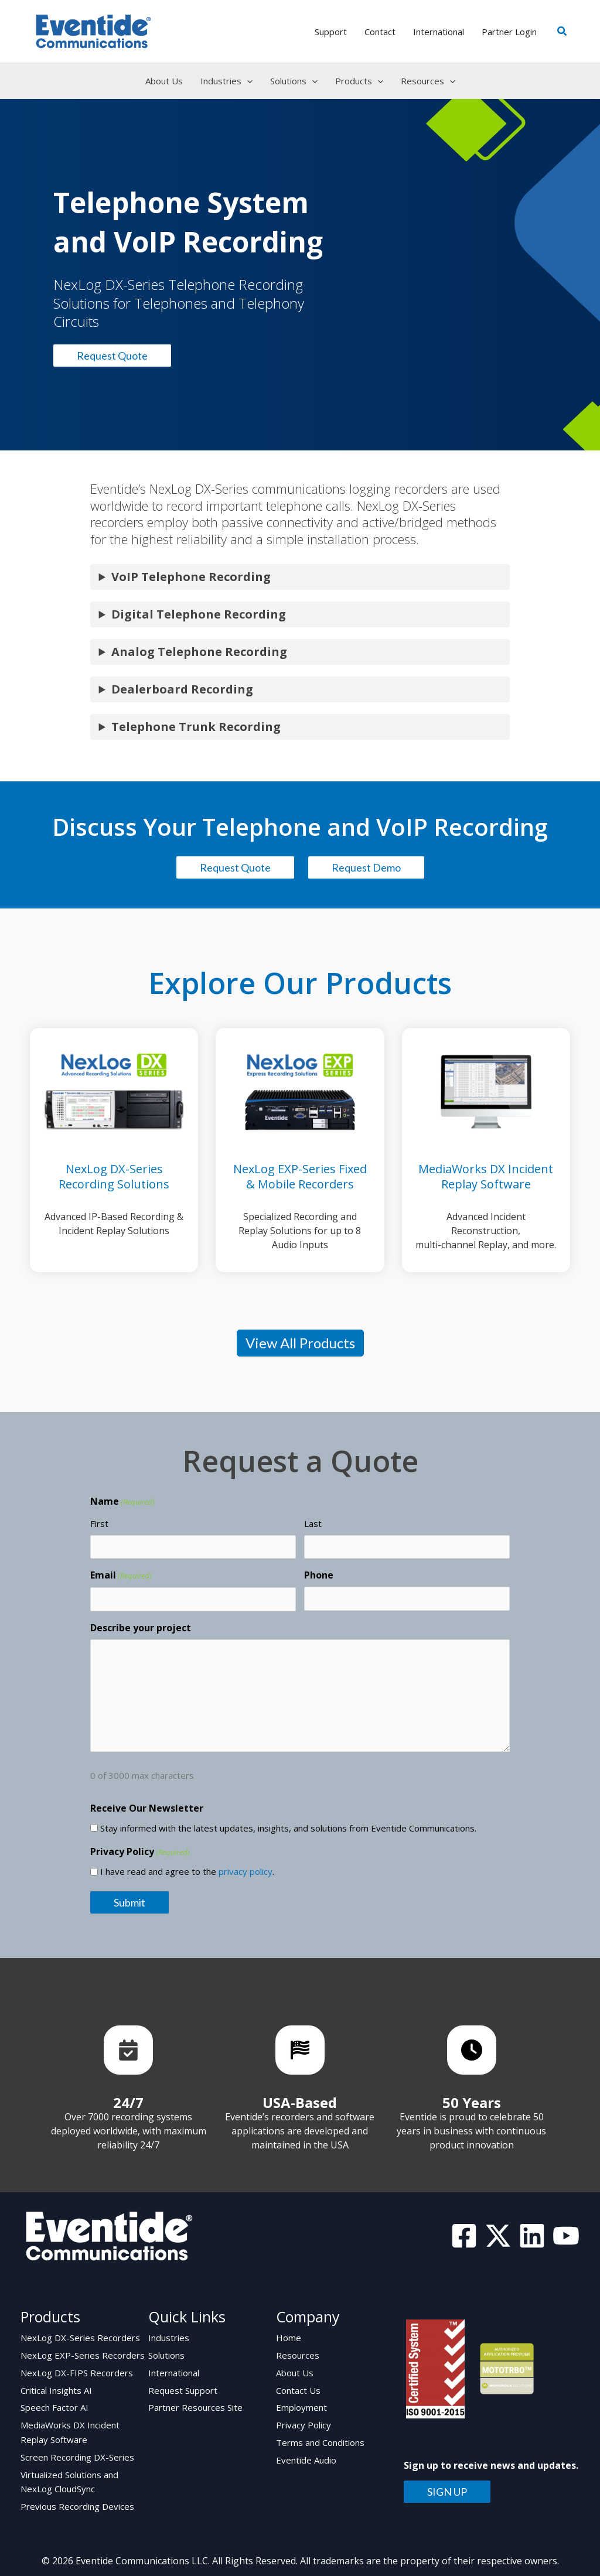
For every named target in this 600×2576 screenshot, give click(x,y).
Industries (168, 2337)
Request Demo (366, 867)
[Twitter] (498, 2235)
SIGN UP (447, 2491)
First (99, 1523)
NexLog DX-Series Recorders (80, 2337)
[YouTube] (566, 2235)
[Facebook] (464, 2235)
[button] (562, 31)
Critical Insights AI (56, 2388)
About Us (294, 2371)
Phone (318, 1575)
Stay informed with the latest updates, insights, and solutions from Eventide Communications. (288, 1828)
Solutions (166, 2354)
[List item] (128, 2050)
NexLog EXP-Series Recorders (83, 2354)
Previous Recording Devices (77, 2501)
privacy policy (245, 1871)
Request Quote (112, 355)
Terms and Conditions (320, 2439)
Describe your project (140, 1627)
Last (313, 1523)
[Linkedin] (532, 2235)
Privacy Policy (303, 2422)
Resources (297, 2354)
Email (121, 1576)
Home (288, 2337)
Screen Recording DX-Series (77, 2453)
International (173, 2371)
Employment (301, 2405)
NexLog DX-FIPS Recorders (77, 2371)
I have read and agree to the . (187, 1871)
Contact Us (298, 2388)
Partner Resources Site (195, 2405)
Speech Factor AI (54, 2405)
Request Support (182, 2388)
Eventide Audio (306, 2456)
